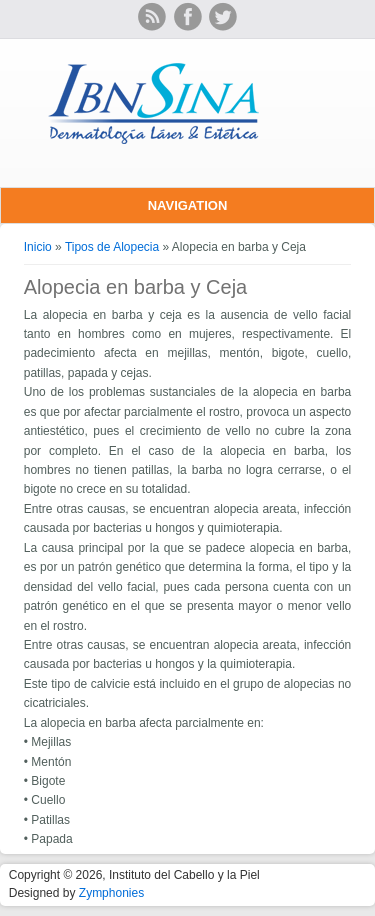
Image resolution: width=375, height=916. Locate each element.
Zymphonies (111, 893)
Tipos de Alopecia (112, 247)
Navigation (188, 205)
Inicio (38, 247)
